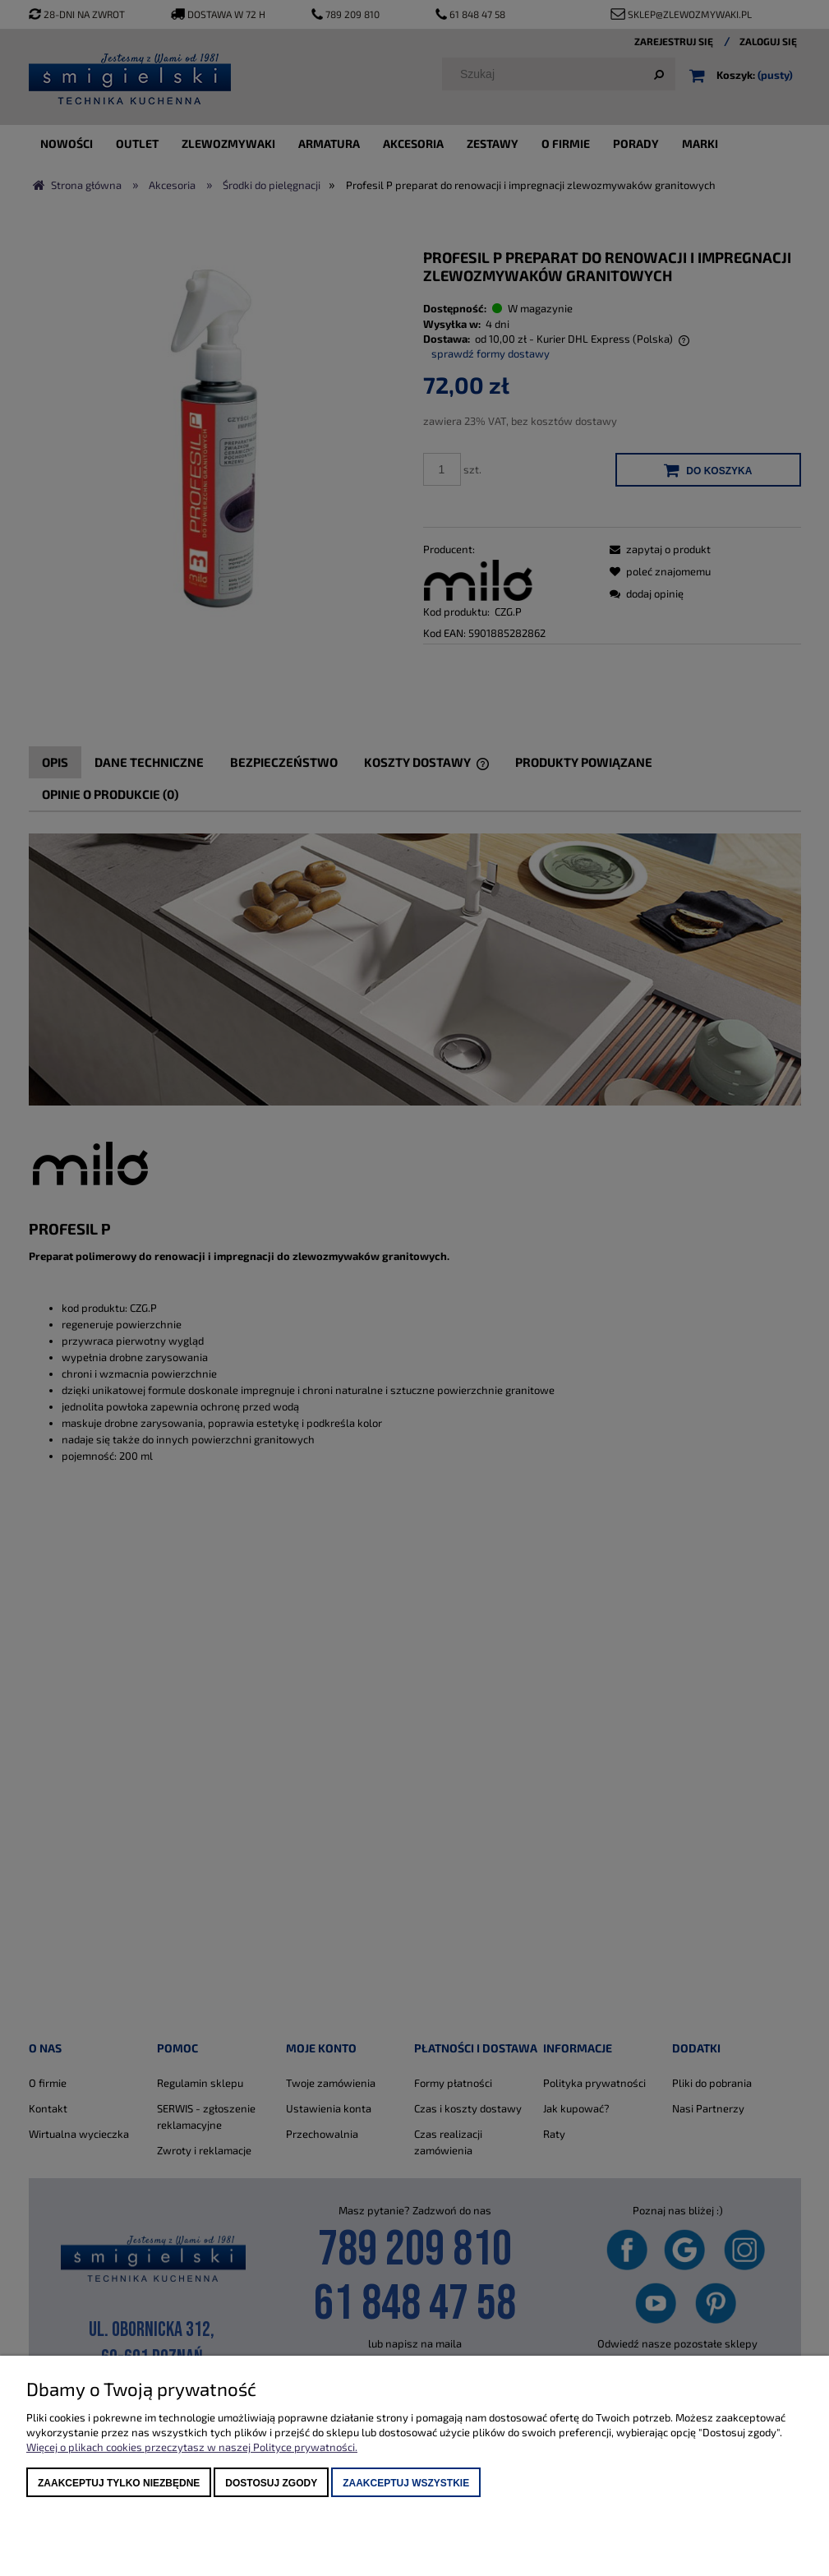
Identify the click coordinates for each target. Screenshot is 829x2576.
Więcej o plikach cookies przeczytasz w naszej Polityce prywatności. (191, 2447)
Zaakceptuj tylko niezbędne (119, 2483)
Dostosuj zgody (271, 2483)
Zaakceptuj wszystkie (406, 2483)
